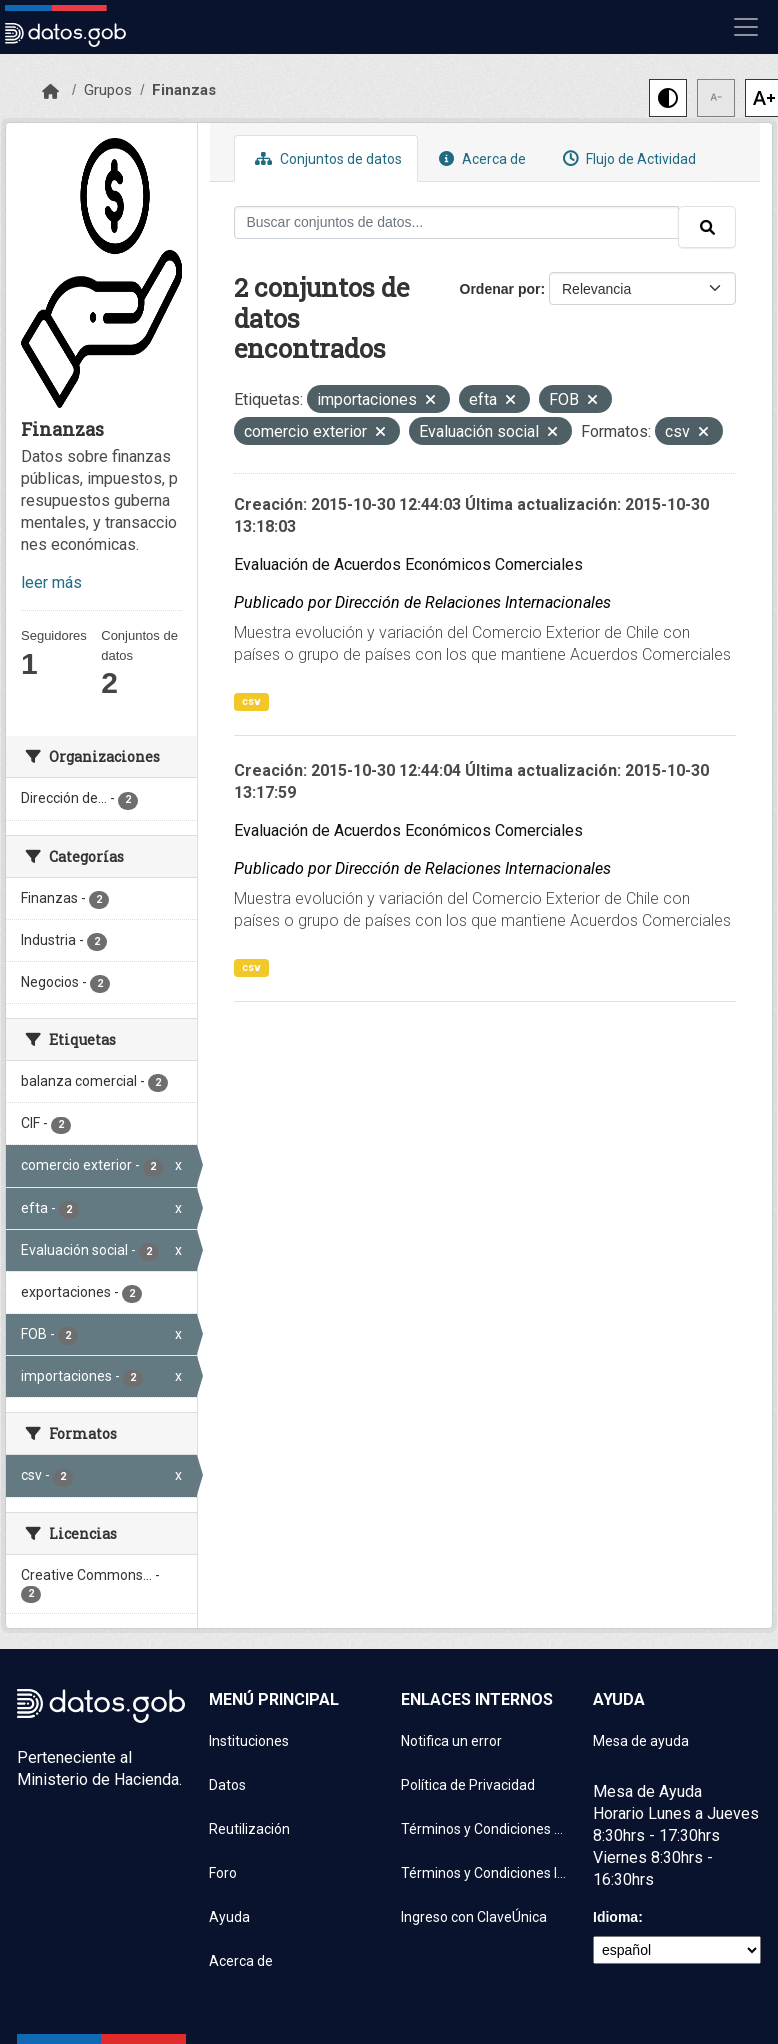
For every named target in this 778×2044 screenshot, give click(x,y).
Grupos (108, 90)
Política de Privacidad (468, 1785)
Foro (223, 1873)
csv (251, 701)
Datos (227, 1785)
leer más (51, 582)
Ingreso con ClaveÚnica (474, 1917)
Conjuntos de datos (326, 158)
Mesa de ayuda (641, 1741)
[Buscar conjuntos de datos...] (457, 222)
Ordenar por (500, 289)
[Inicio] (50, 92)
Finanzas (184, 90)
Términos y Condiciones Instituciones (485, 1873)
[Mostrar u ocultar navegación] (746, 27)
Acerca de (480, 158)
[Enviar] (707, 227)
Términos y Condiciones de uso (485, 1829)
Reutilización (249, 1829)
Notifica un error (451, 1741)
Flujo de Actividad (627, 158)
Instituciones (249, 1741)
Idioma (615, 1917)
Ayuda (229, 1917)
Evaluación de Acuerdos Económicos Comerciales (408, 564)
